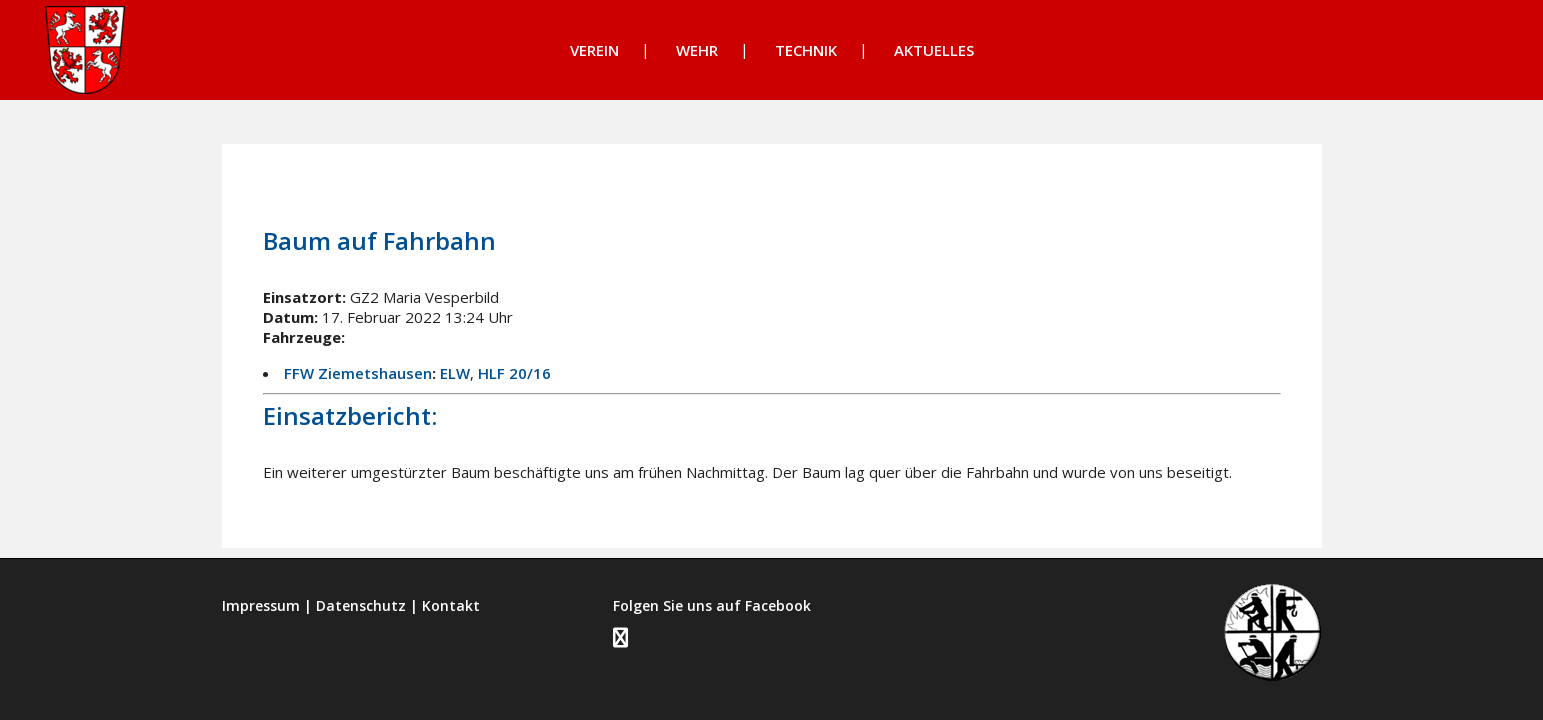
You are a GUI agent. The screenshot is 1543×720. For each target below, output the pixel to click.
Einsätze (447, 186)
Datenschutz (361, 605)
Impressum (261, 605)
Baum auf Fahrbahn (379, 240)
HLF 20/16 (514, 373)
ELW (455, 373)
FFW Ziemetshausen (358, 373)
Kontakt (451, 605)
